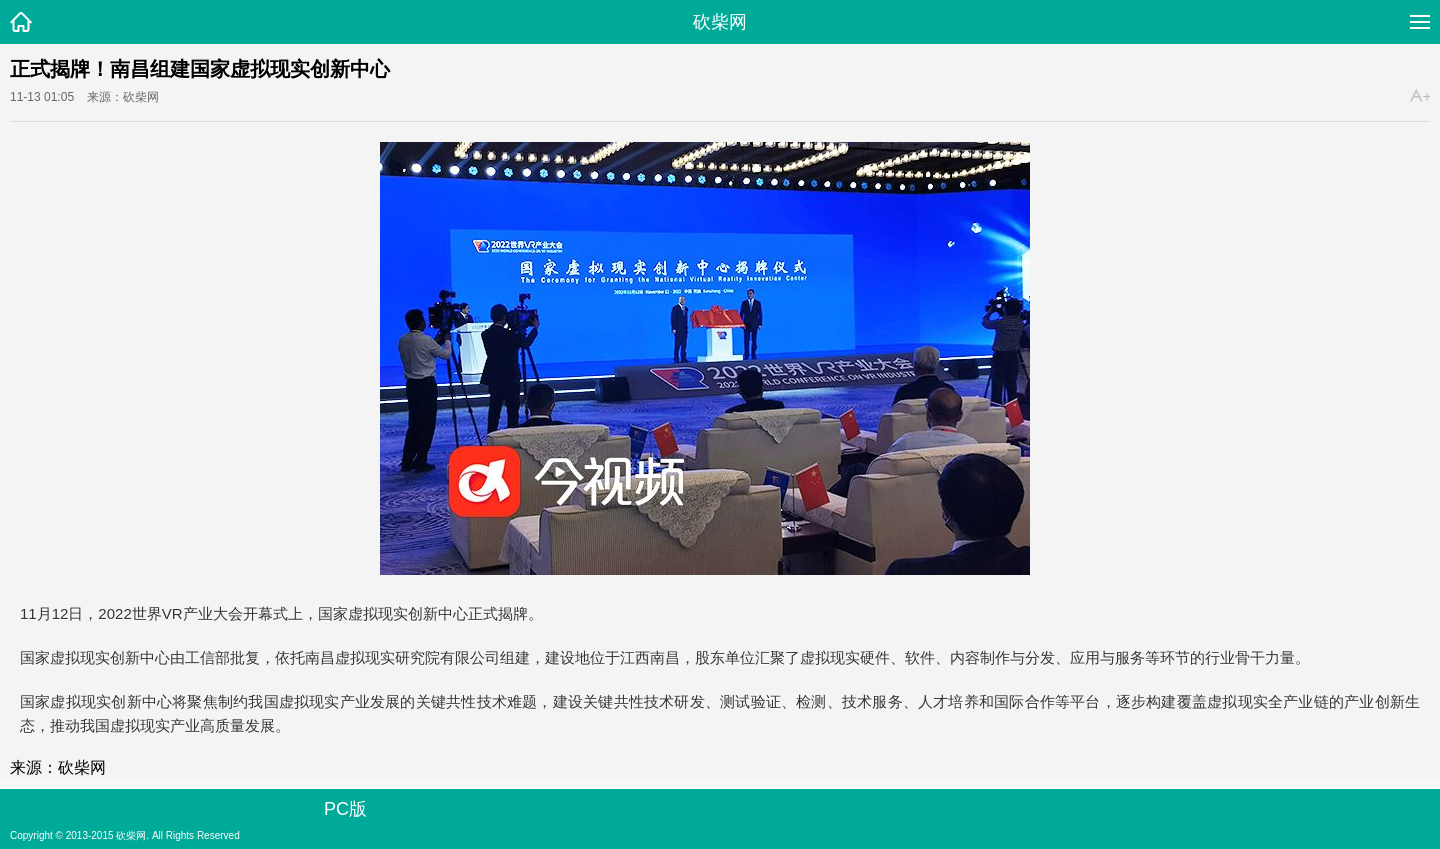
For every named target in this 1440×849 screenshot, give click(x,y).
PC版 (345, 809)
